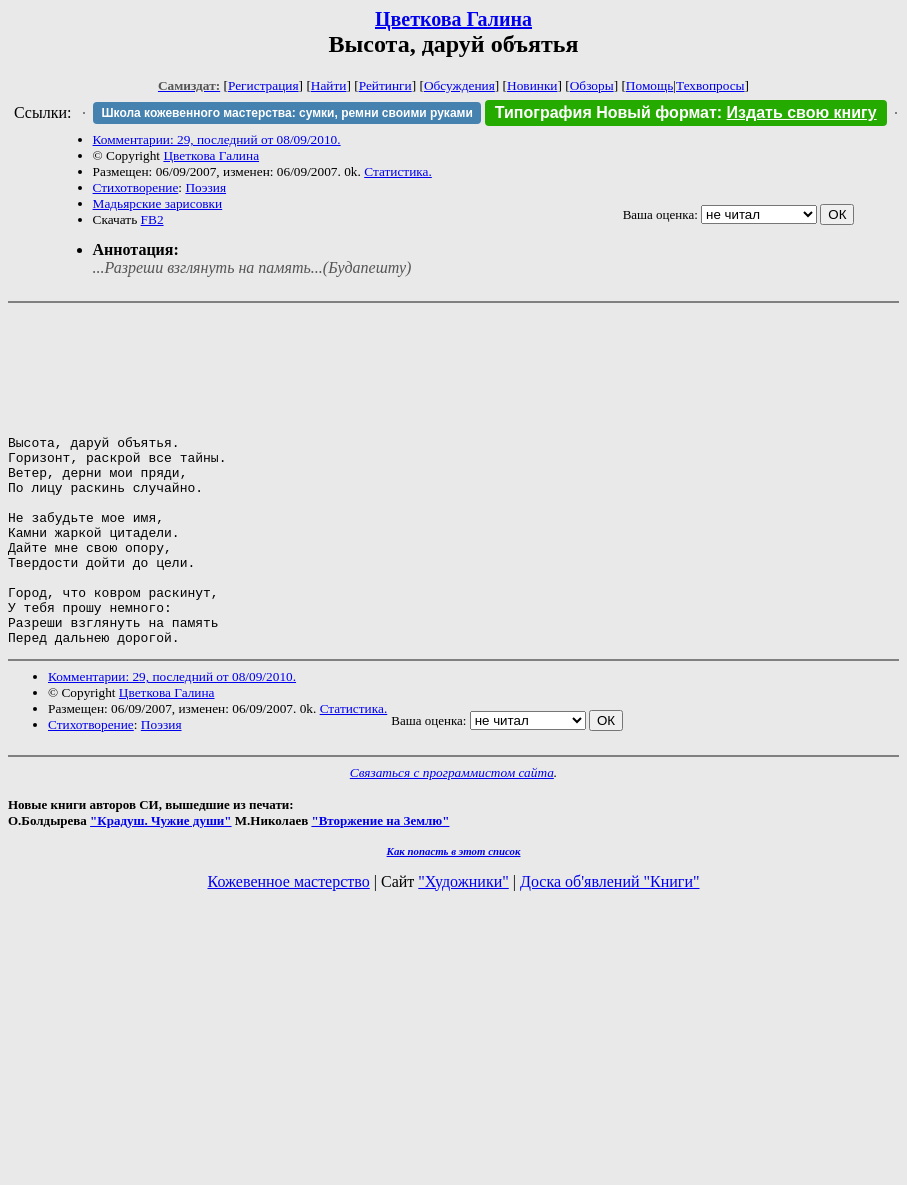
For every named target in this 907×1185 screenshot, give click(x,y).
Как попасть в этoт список (454, 917)
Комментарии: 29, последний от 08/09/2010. (217, 139)
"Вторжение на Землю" (380, 886)
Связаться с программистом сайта (452, 838)
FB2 (152, 219)
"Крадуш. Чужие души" (161, 886)
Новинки (532, 85)
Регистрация (263, 85)
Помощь (649, 85)
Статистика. (398, 171)
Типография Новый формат (606, 112)
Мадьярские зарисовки (158, 203)
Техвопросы (710, 85)
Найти (329, 85)
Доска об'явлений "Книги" (610, 947)
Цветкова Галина (453, 19)
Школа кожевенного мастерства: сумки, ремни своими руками (286, 113)
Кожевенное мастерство (289, 947)
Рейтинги (385, 85)
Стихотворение (136, 187)
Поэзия (205, 187)
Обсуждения (459, 85)
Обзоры (592, 85)
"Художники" (463, 947)
